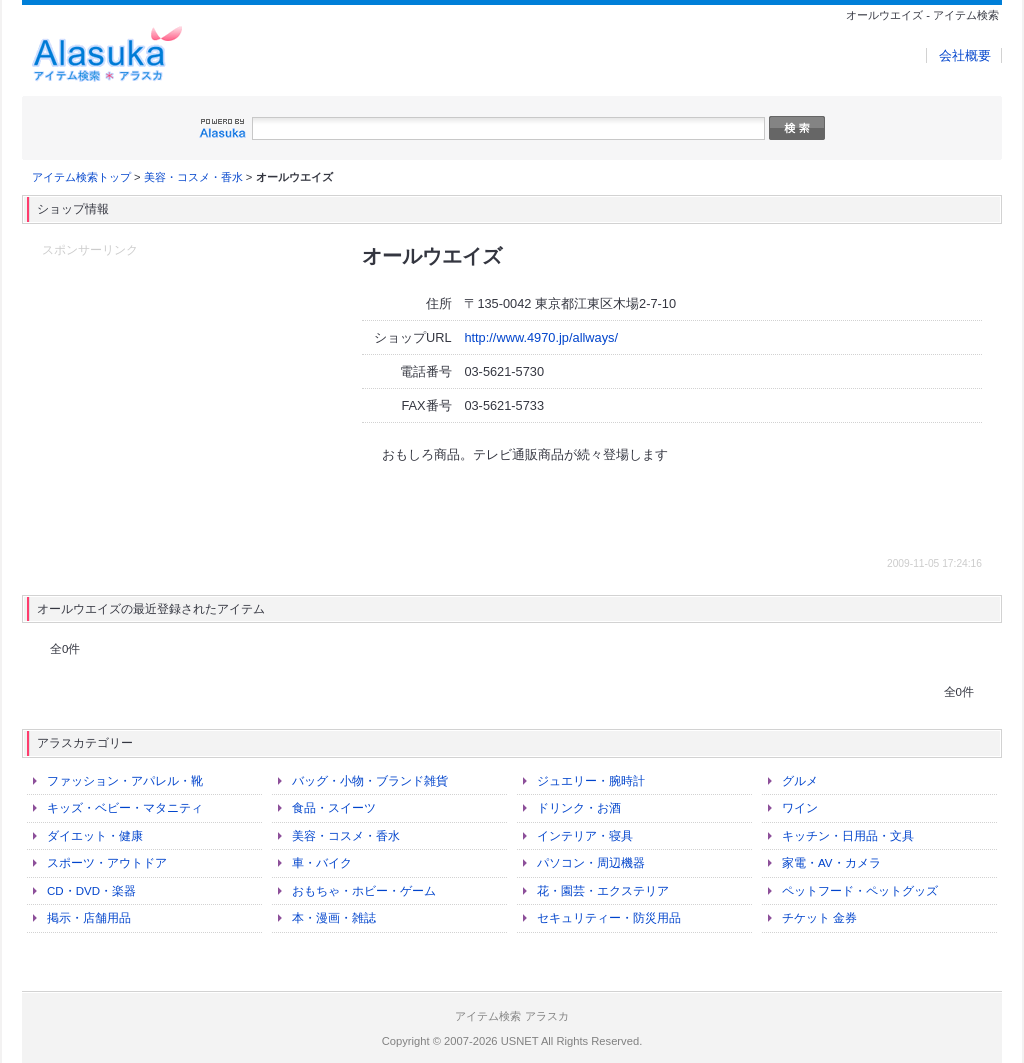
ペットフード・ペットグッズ (860, 891)
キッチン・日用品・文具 (848, 836)
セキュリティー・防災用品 (609, 918)
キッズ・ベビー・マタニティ (125, 808)
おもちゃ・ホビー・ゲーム (364, 891)
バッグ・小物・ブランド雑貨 (370, 781)
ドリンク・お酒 (579, 808)
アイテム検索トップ (81, 177)
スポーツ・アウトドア (107, 863)
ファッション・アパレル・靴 (125, 781)
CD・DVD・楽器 (91, 891)
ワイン (800, 808)
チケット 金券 (819, 918)
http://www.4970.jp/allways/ (541, 337)
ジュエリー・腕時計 (591, 781)
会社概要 (965, 55)
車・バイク (322, 863)
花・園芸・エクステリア (603, 891)
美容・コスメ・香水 (193, 177)
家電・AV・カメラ (831, 863)
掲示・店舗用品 (89, 918)
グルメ (800, 781)
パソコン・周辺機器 (591, 863)
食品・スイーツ (334, 808)
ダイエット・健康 (95, 836)
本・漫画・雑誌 (334, 918)
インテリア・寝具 (585, 836)
